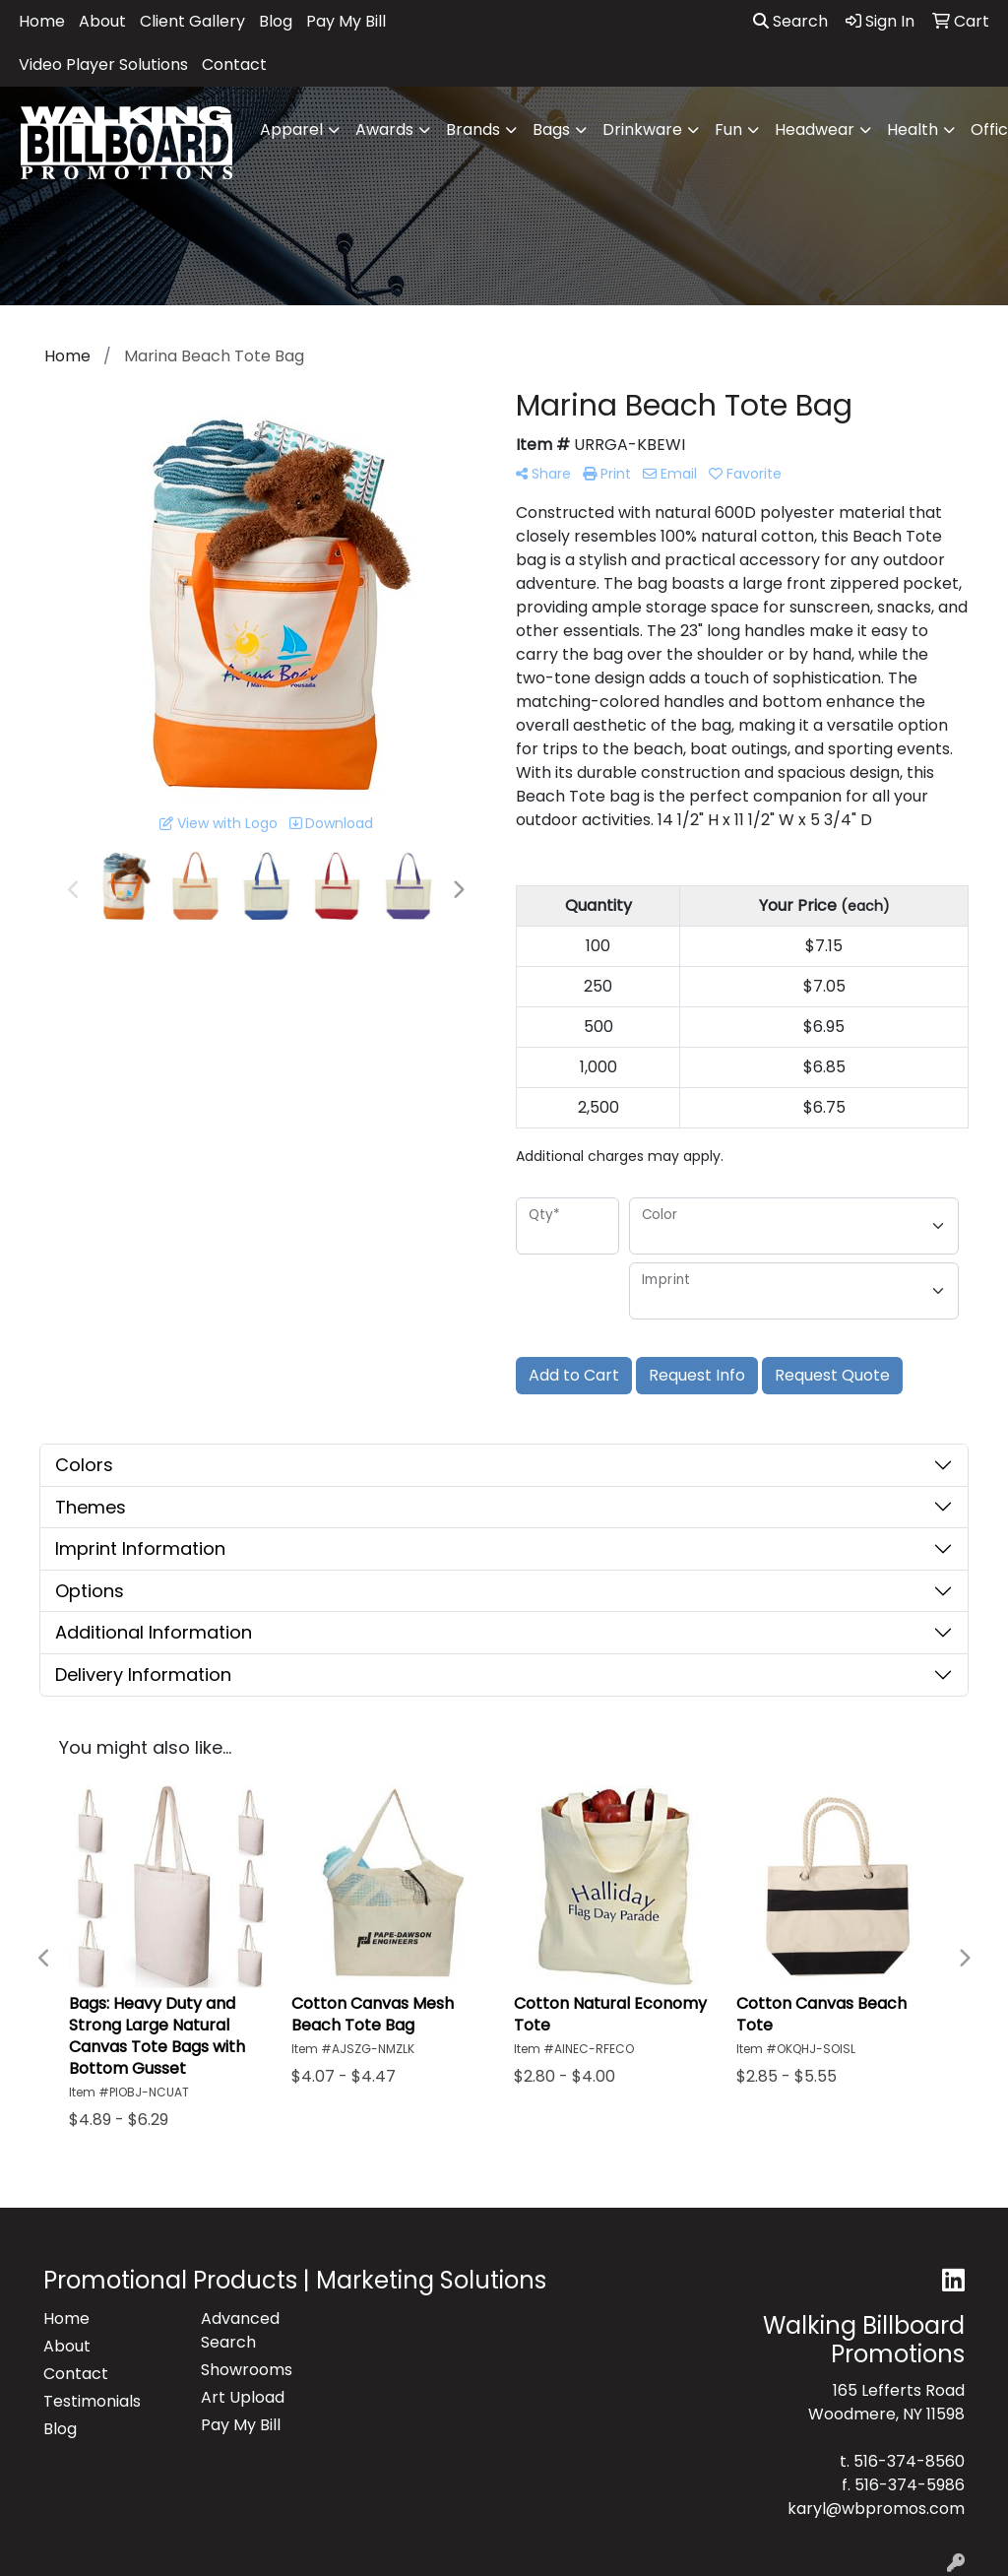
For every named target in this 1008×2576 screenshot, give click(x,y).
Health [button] (912, 129)
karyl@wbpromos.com (876, 2508)
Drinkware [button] (642, 129)
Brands (473, 129)
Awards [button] (384, 129)
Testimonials (92, 2401)
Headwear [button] (814, 129)
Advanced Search (240, 2330)
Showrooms (246, 2369)
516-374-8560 (909, 2461)
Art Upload (242, 2397)
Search (790, 21)
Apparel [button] (291, 129)
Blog (275, 21)
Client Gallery (192, 21)
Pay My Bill (346, 21)
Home (42, 21)
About (102, 21)
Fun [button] (728, 129)
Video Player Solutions (103, 64)
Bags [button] (551, 129)
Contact (234, 64)
